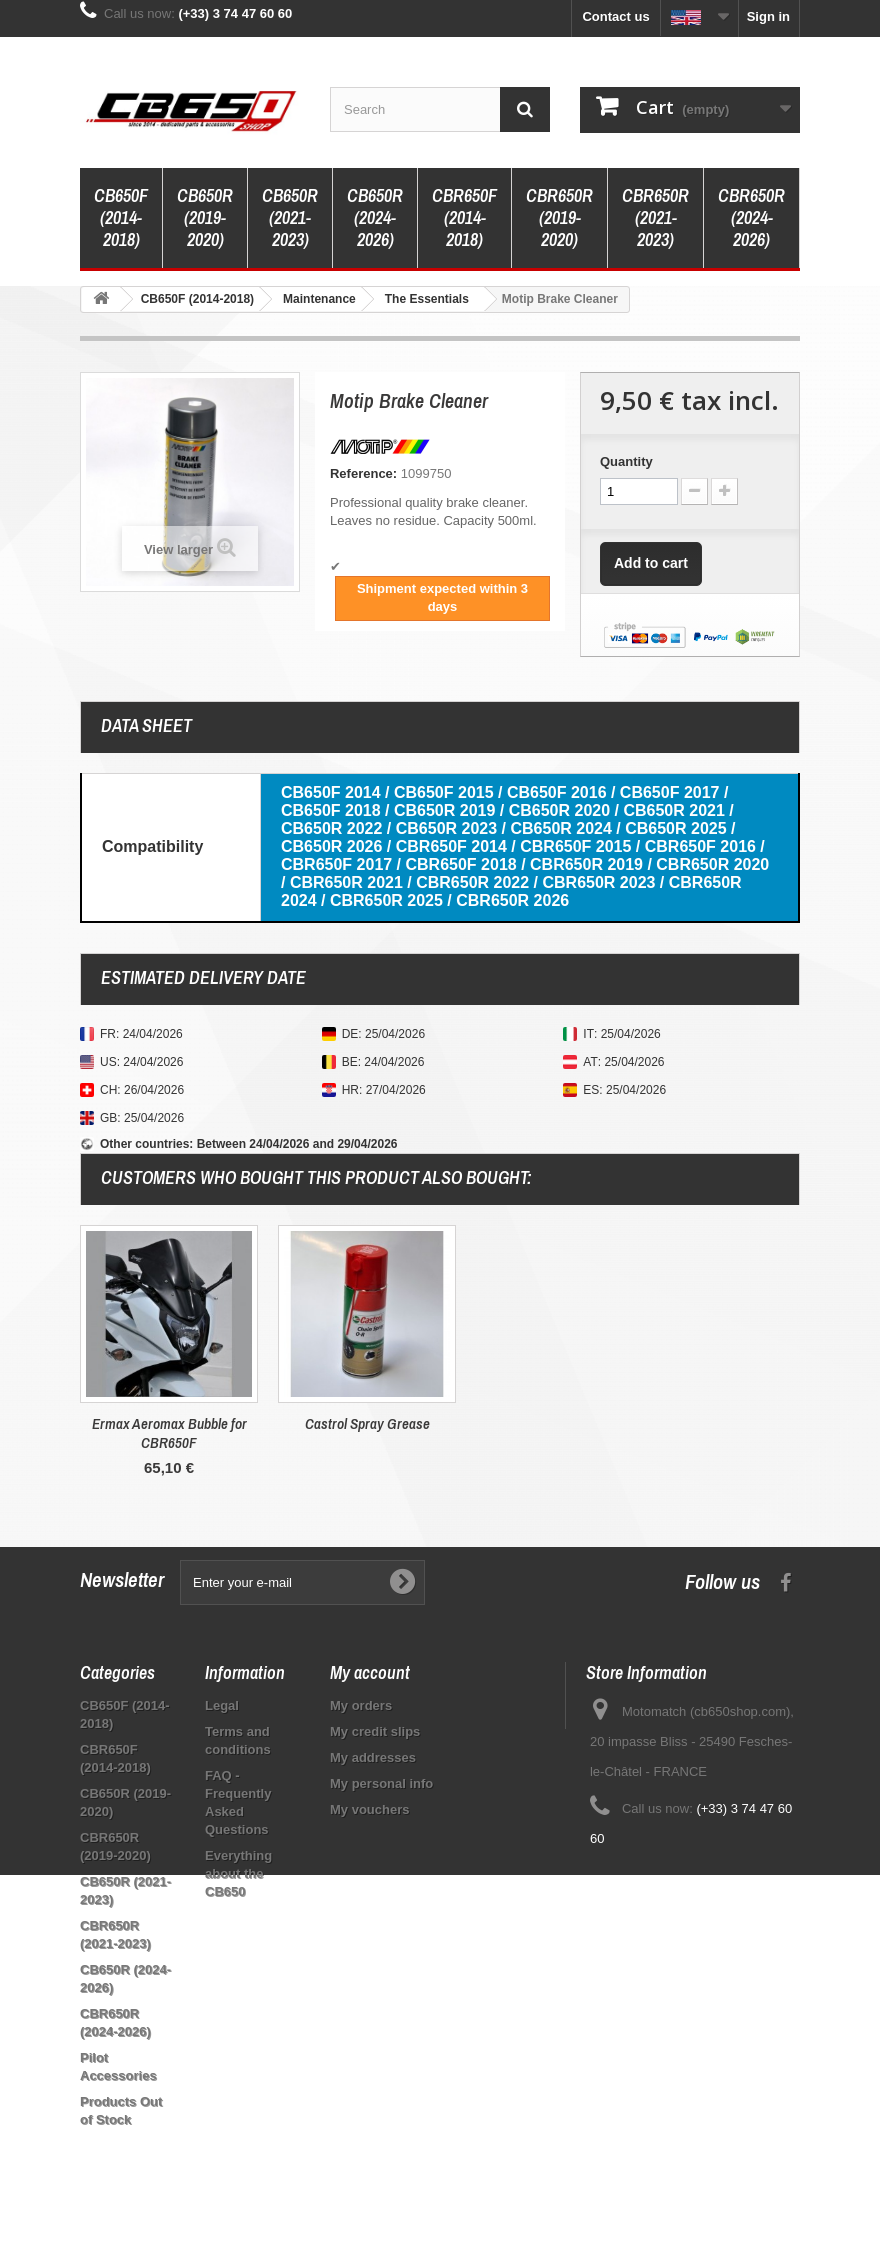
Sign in (768, 16)
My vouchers (369, 1809)
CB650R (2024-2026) (375, 217)
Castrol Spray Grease (763, 1423)
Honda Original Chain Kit (169, 1423)
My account (370, 1672)
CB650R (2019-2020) (205, 217)
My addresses (373, 1757)
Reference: (363, 473)
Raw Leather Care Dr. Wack (367, 1423)
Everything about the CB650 (238, 1873)
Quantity (626, 461)
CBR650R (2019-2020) (559, 217)
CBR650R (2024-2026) (751, 217)
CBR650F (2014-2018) (464, 217)
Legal (222, 1705)
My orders (361, 1705)
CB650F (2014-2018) (121, 217)
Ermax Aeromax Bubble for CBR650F (565, 1433)
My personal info (381, 1783)
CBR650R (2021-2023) (655, 217)
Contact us (615, 16)
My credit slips (375, 1731)
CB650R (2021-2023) (290, 217)
